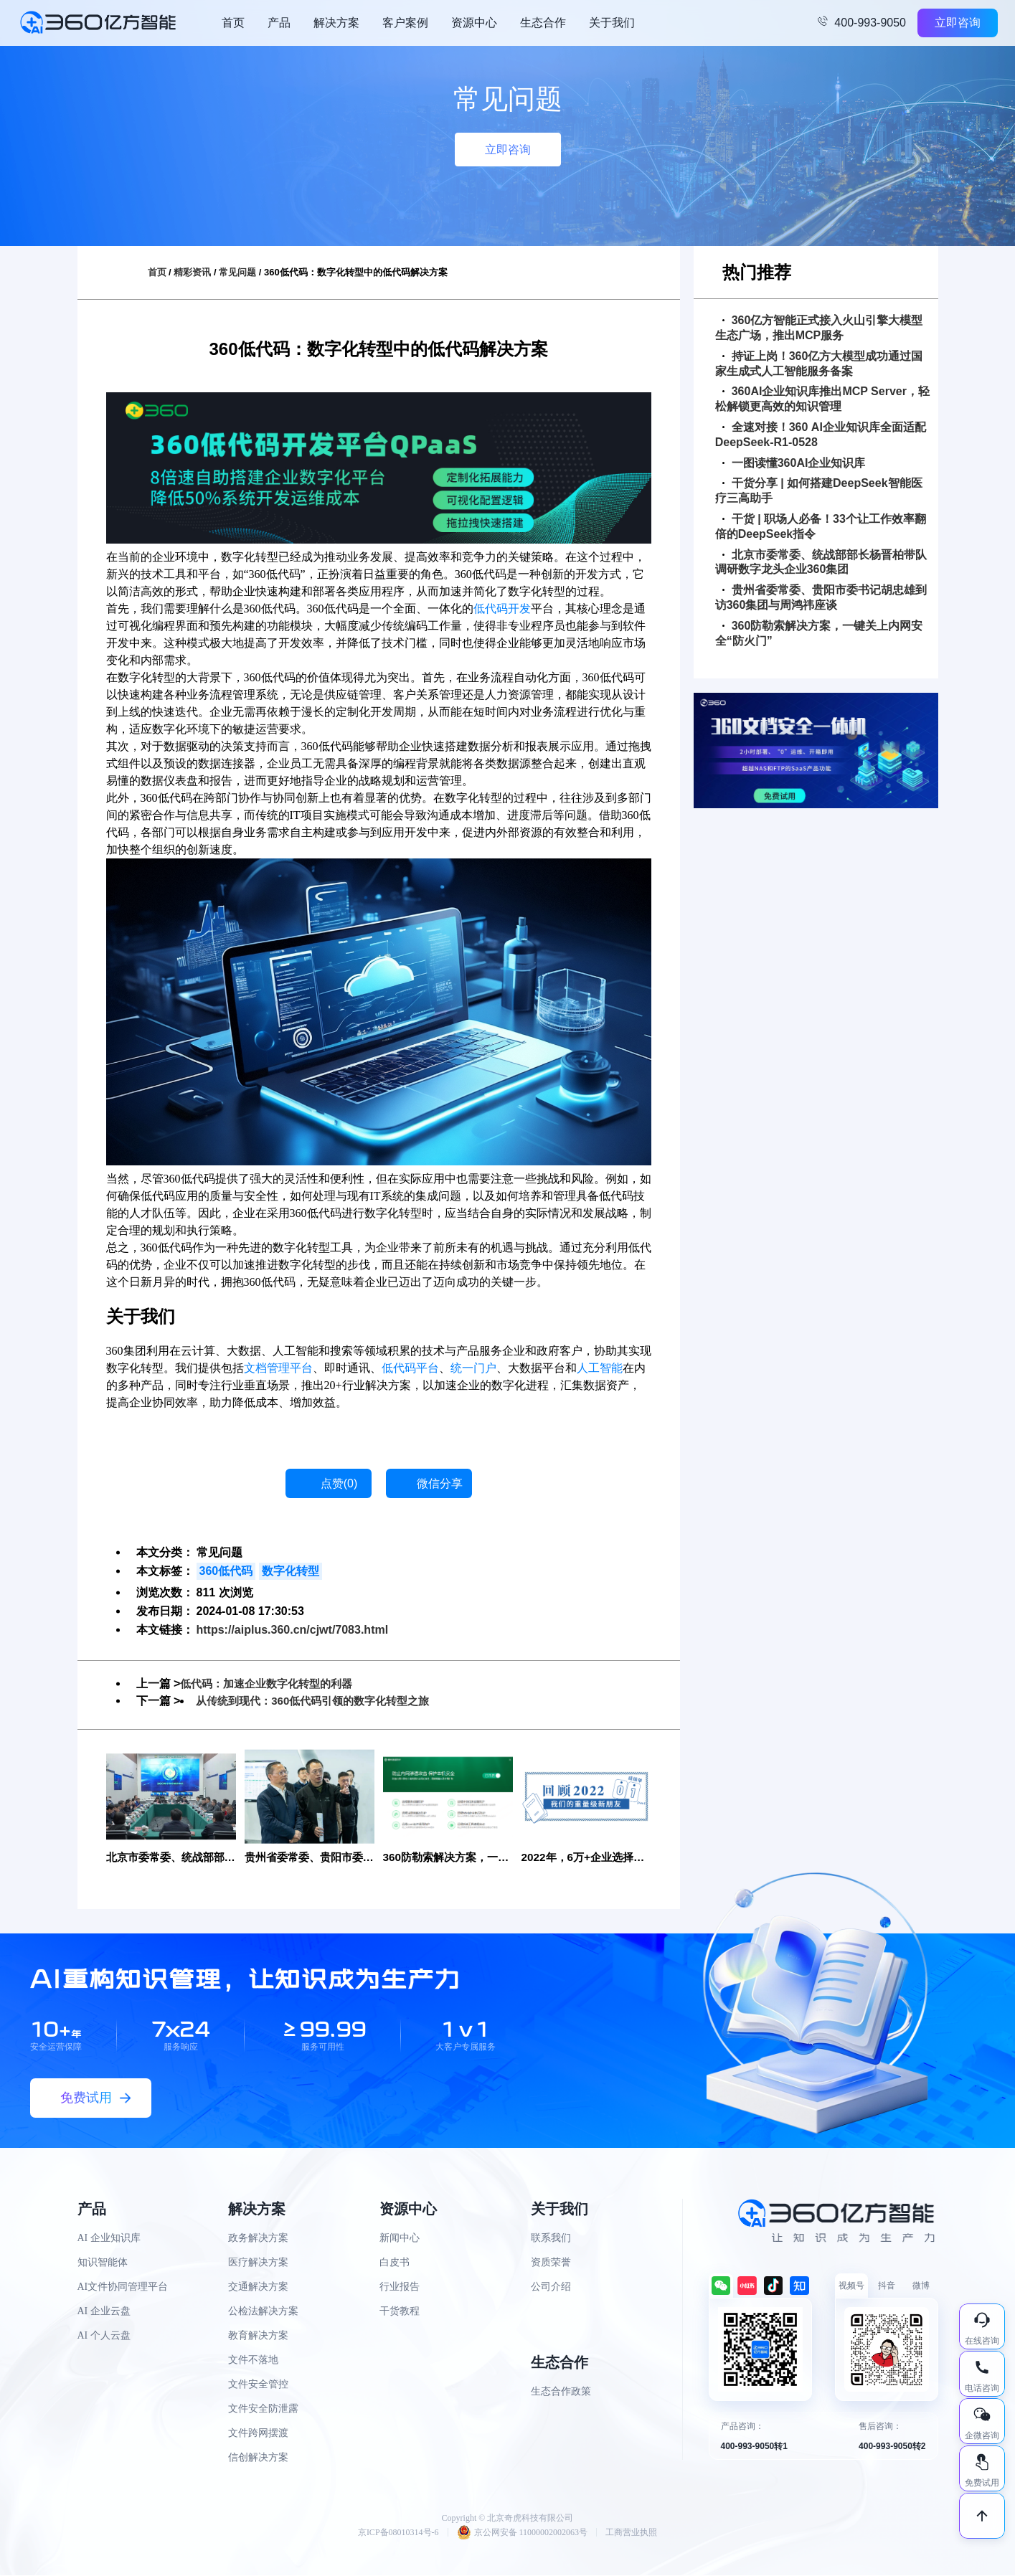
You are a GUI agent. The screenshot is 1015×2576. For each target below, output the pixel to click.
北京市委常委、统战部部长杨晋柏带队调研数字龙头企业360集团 (821, 562)
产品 (279, 22)
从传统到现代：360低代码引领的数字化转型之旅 (320, 1701)
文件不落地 (253, 2360)
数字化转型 (290, 1571)
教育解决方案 (258, 2336)
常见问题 (237, 272)
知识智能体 (102, 2263)
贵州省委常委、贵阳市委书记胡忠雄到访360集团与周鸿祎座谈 (821, 597)
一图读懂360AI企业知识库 (794, 463)
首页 (233, 22)
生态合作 (543, 22)
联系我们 (551, 2238)
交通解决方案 (258, 2287)
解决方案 (336, 22)
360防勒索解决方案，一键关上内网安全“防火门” (819, 633)
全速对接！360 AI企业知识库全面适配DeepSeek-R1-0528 (820, 434)
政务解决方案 (258, 2238)
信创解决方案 (258, 2458)
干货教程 (399, 2311)
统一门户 (473, 1368)
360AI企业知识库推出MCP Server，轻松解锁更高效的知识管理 (822, 398)
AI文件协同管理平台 (123, 2287)
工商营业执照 (631, 2533)
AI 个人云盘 (104, 2336)
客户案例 (405, 22)
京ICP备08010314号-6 (398, 2533)
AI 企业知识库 (109, 2238)
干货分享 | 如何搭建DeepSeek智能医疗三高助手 (818, 490)
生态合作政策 (561, 2392)
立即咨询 (958, 22)
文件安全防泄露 (263, 2409)
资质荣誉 (551, 2263)
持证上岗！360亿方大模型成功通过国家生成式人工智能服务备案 (819, 363)
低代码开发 (502, 608)
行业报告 (399, 2287)
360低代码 (226, 1571)
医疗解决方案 (258, 2263)
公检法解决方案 (263, 2311)
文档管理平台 (278, 1368)
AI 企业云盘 (104, 2311)
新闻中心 (399, 2238)
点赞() (339, 1483)
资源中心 (474, 22)
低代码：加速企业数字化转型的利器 (272, 1683)
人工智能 (600, 1368)
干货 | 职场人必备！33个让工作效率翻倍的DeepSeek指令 (820, 526)
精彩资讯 (192, 272)
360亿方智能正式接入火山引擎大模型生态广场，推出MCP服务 (819, 327)
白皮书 (394, 2263)
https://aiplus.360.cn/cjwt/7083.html (293, 1630)
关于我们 (612, 22)
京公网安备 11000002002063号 (522, 2533)
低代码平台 (410, 1368)
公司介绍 (551, 2287)
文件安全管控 (258, 2385)
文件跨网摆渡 (258, 2433)
